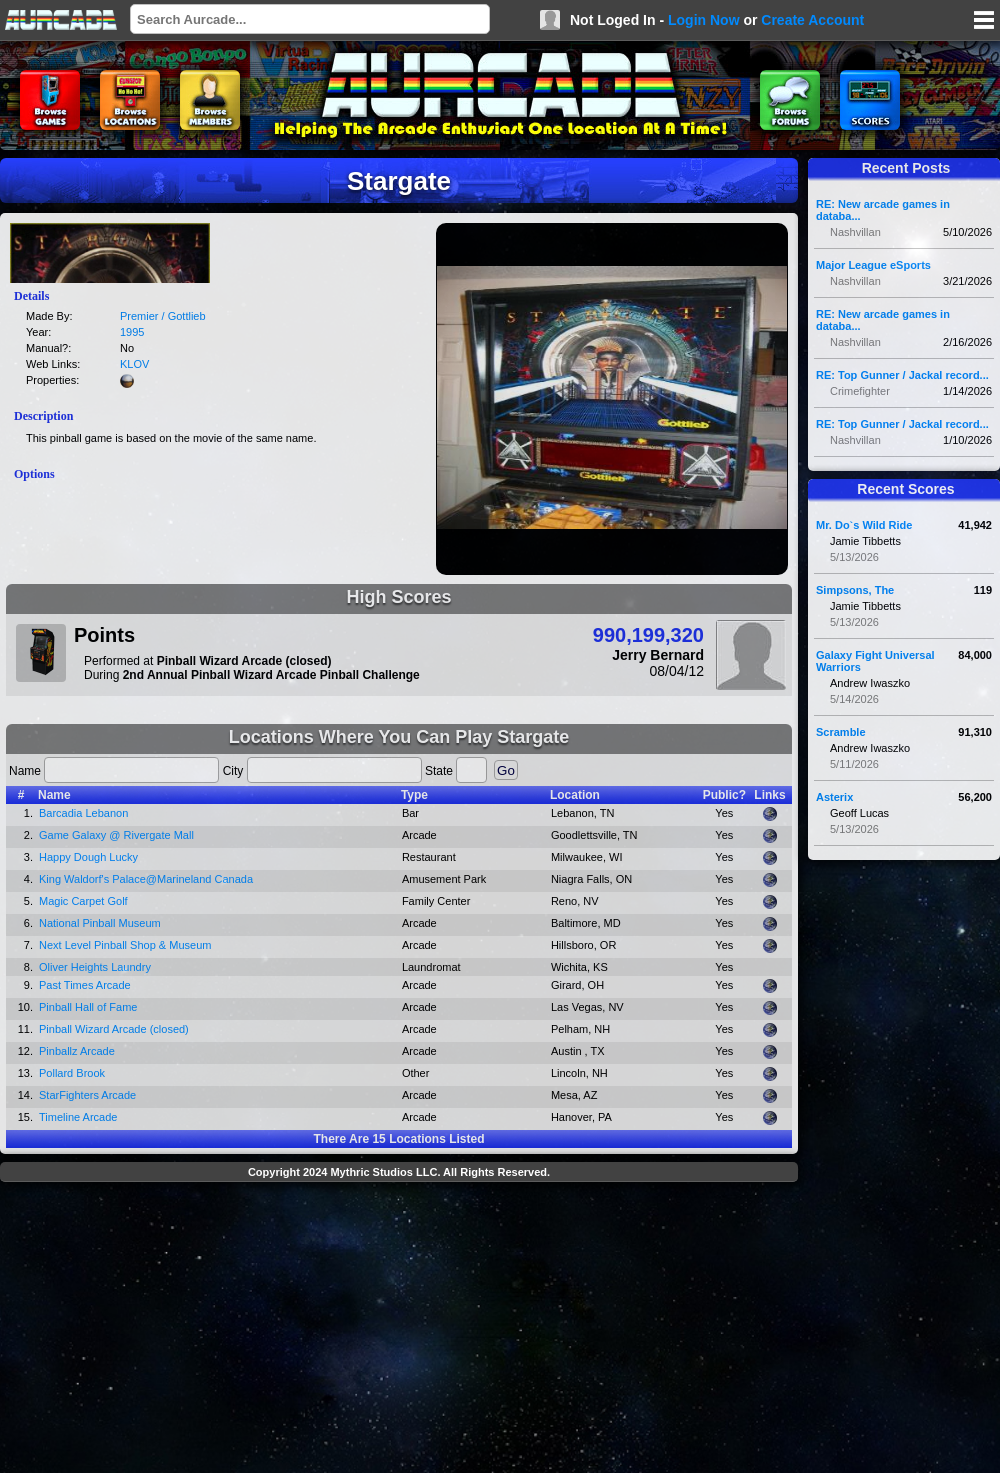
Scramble (841, 732)
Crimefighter (860, 391)
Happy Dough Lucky (88, 857)
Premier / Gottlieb (163, 316)
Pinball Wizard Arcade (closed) (114, 1029)
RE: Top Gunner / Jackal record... (902, 375)
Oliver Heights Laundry (95, 967)
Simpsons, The (855, 590)
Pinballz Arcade (77, 1051)
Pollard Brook (72, 1073)
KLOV (134, 364)
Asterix (834, 797)
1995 (132, 332)
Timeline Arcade (78, 1117)
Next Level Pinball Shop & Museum (125, 945)
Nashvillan (855, 232)
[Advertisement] (399, 1330)
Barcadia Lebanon (83, 813)
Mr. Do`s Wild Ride (864, 525)
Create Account (812, 20)
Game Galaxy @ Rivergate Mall (116, 835)
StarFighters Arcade (87, 1095)
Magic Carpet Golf (83, 901)
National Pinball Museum (100, 923)
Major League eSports (873, 265)
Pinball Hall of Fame (88, 1007)
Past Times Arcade (85, 985)
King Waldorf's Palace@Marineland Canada (146, 879)
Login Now (704, 20)
